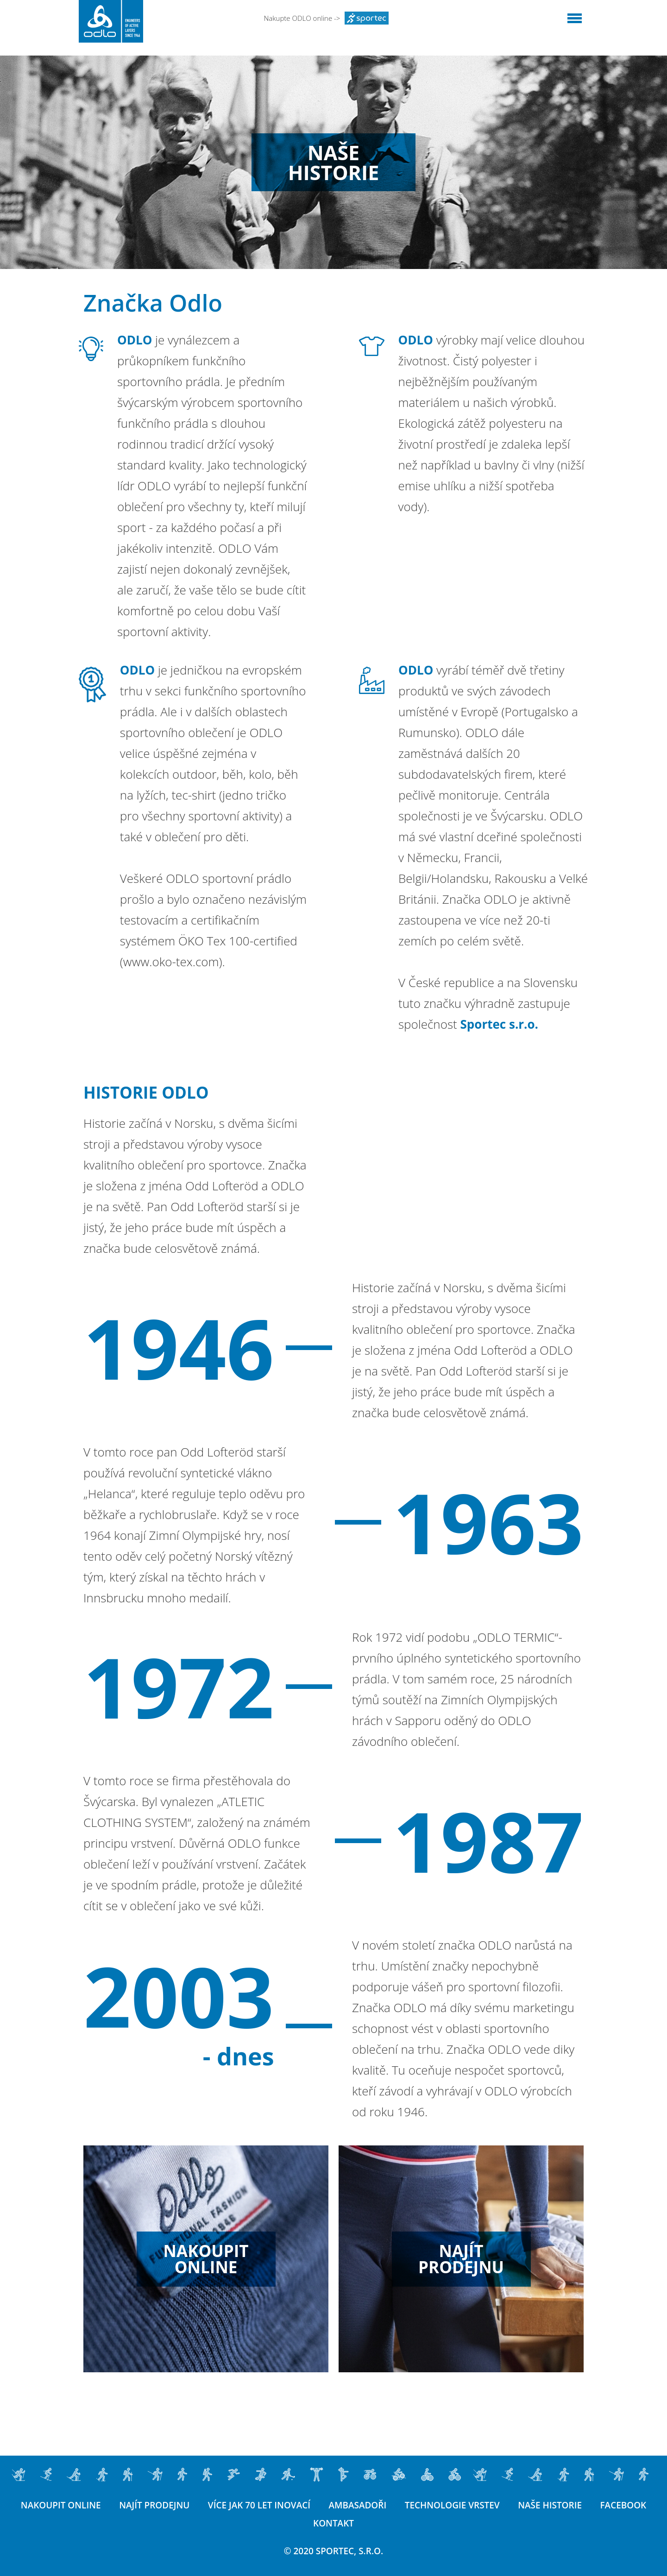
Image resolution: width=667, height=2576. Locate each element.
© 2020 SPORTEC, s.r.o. (334, 2550)
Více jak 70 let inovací (291, 2505)
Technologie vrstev (485, 2505)
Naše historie (583, 2505)
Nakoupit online (92, 2505)
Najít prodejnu (186, 2505)
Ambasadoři (390, 2505)
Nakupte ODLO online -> (326, 18)
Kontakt (366, 2523)
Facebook (304, 2523)
